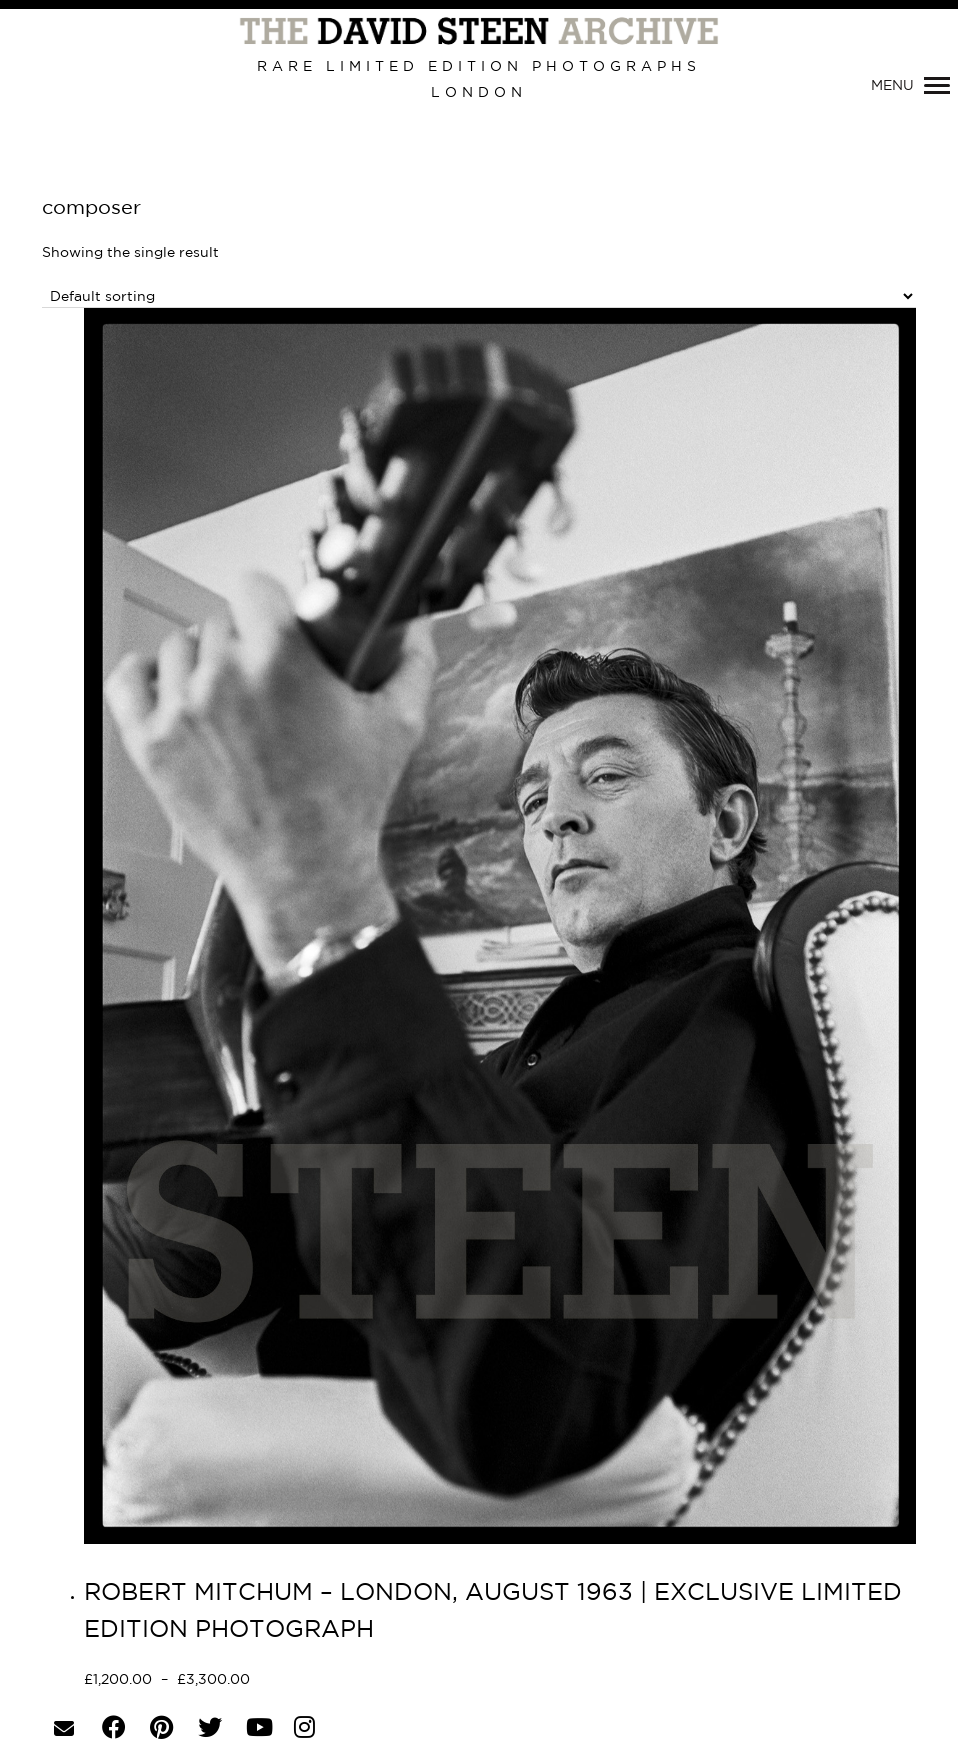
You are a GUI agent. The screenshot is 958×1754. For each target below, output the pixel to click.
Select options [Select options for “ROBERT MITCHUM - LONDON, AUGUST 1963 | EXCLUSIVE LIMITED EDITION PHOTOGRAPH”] (321, 1681)
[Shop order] (479, 296)
